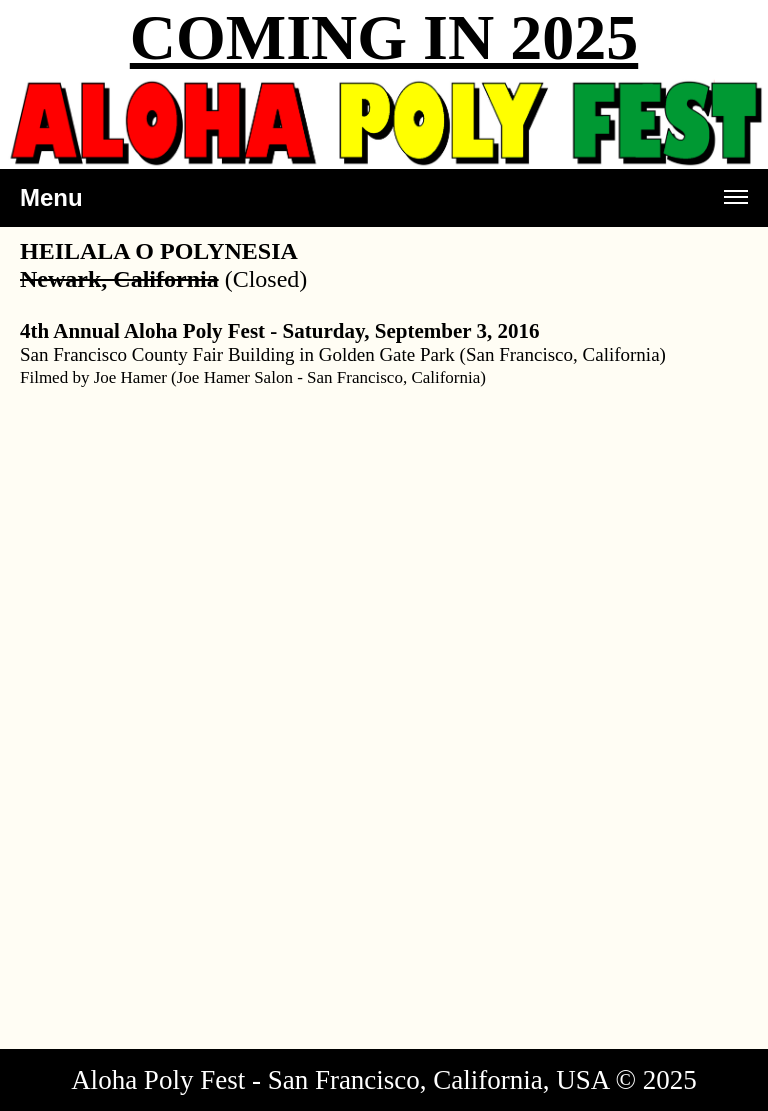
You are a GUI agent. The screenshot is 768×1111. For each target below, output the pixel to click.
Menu (384, 205)
